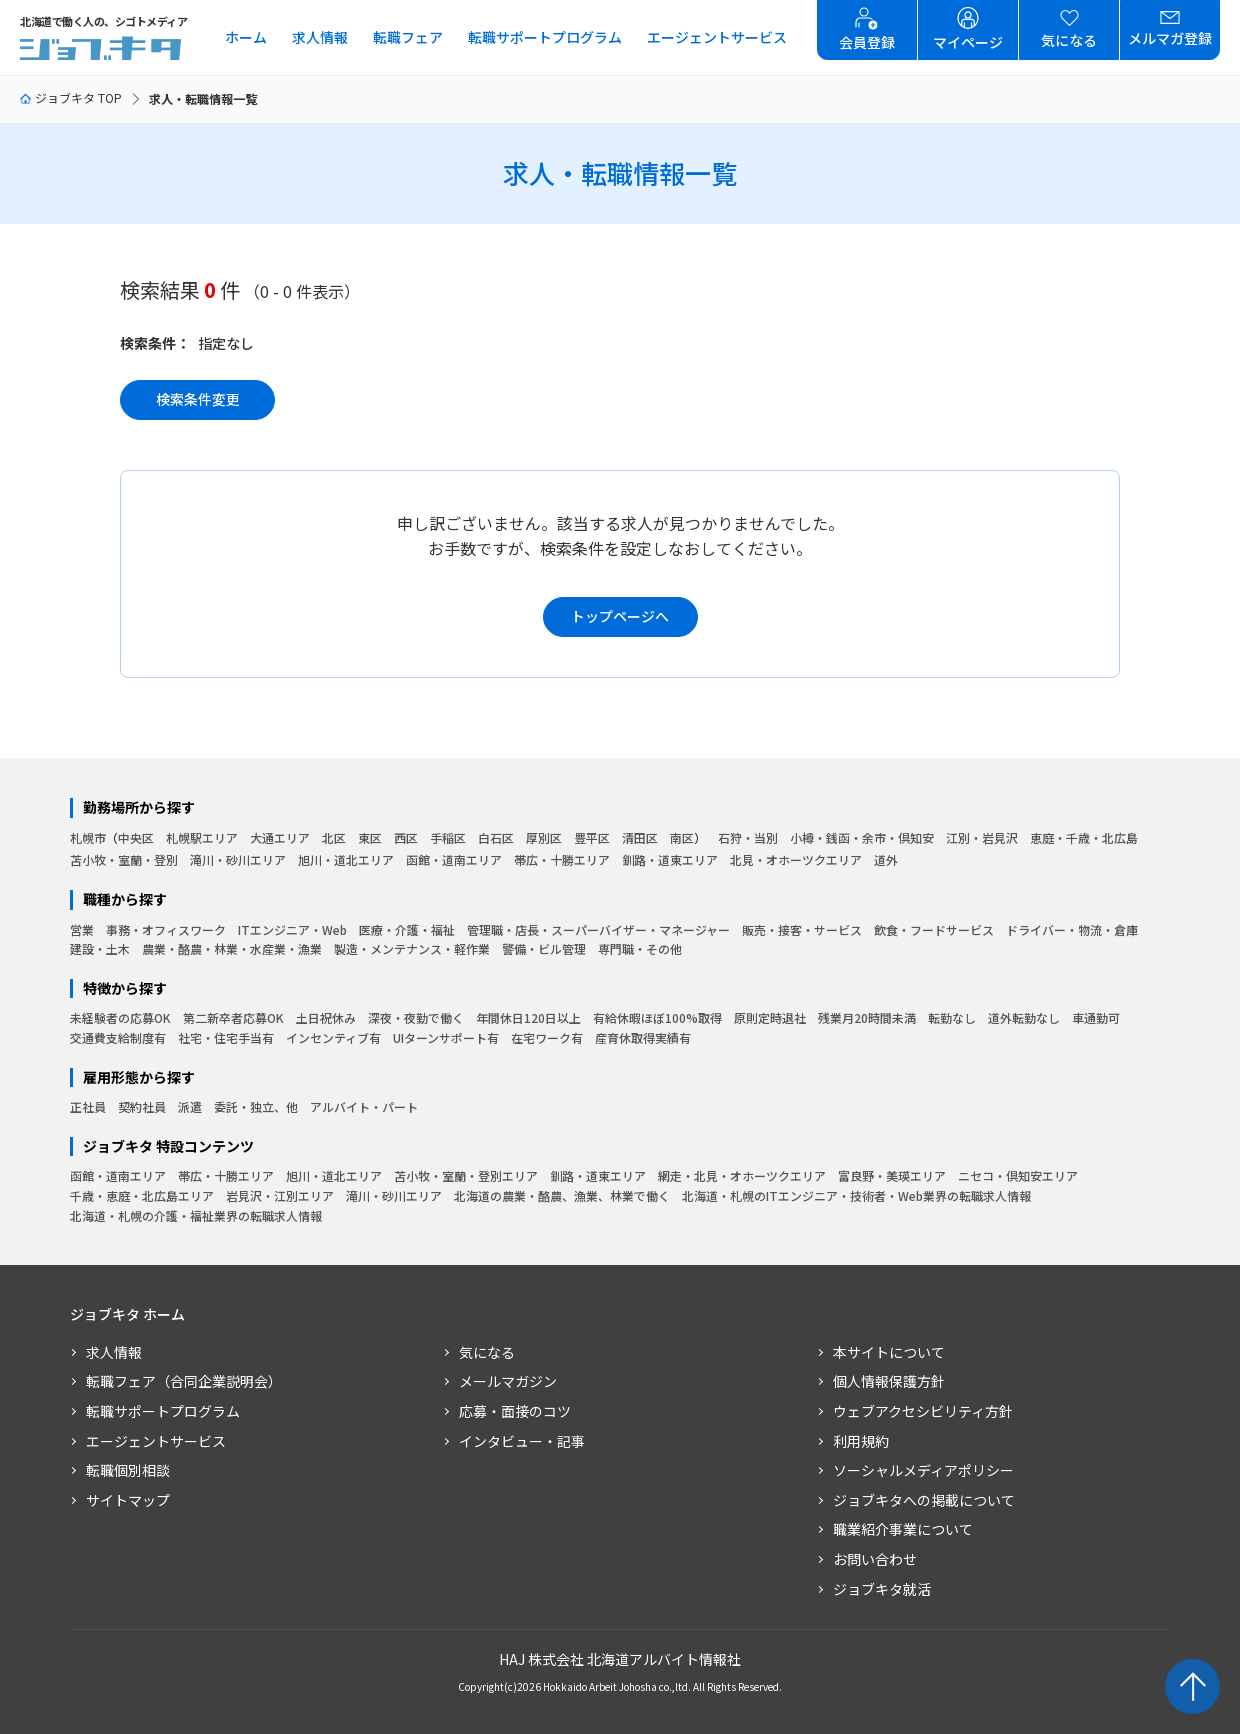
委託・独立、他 (256, 1106)
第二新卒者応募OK (233, 1017)
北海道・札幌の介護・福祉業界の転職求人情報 (196, 1215)
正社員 (88, 1106)
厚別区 (544, 837)
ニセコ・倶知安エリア (1018, 1175)
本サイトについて (889, 1352)
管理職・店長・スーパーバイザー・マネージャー (598, 929)
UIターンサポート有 (446, 1037)
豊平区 (592, 837)
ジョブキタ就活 (882, 1589)
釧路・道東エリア (670, 859)
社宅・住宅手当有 (226, 1037)
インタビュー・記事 (522, 1441)
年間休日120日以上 (528, 1017)
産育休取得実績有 (643, 1037)
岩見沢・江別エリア (280, 1195)
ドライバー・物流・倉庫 (1072, 929)
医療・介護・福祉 (407, 929)
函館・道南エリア (454, 859)
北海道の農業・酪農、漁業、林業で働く (562, 1195)
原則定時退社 (770, 1017)
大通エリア (280, 837)
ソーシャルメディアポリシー (923, 1470)
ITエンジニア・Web (292, 929)
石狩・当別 (748, 837)
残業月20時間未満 (867, 1017)
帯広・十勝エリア (562, 859)
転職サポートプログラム (545, 37)
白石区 (496, 837)
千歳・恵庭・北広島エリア (142, 1195)
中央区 (136, 837)
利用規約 (861, 1441)
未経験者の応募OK (120, 1017)
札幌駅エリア (202, 837)
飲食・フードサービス (934, 929)
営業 (82, 929)
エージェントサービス (717, 37)
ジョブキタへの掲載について (924, 1500)
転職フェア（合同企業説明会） (184, 1381)
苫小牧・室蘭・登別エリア (466, 1175)
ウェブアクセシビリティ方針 (923, 1411)
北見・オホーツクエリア (796, 859)
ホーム (246, 37)
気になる (487, 1352)
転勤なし (952, 1017)
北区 (334, 837)
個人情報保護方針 (889, 1381)
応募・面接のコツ (515, 1411)
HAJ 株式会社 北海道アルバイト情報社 (620, 1659)
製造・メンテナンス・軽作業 (412, 948)
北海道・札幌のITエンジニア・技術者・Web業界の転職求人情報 (856, 1195)
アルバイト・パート (364, 1106)
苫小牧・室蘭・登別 (124, 859)
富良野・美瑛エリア (892, 1175)
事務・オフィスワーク (166, 929)
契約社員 (142, 1106)
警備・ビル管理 (544, 948)
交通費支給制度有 (118, 1037)
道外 (886, 859)
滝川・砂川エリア (238, 859)
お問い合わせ (875, 1559)
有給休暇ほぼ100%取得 (657, 1017)
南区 (682, 837)
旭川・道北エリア (346, 859)
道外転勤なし (1024, 1017)
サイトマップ (128, 1500)
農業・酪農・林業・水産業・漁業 (232, 948)
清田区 (640, 837)
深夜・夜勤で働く (416, 1017)
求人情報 (320, 37)
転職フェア (408, 37)
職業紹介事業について (903, 1529)
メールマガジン (508, 1381)
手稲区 (448, 837)
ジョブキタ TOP (71, 97)
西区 (406, 837)
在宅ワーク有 (547, 1037)
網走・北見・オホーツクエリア (742, 1175)
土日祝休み (326, 1017)
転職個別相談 (128, 1470)
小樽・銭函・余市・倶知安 (862, 837)
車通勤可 (1096, 1017)
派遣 (190, 1106)
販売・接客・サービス (802, 929)
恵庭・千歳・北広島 (1084, 837)
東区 (370, 837)
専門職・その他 (640, 948)
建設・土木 (100, 948)
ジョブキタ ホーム (127, 1314)
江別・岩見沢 (982, 837)
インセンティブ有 (333, 1037)
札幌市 (88, 837)
